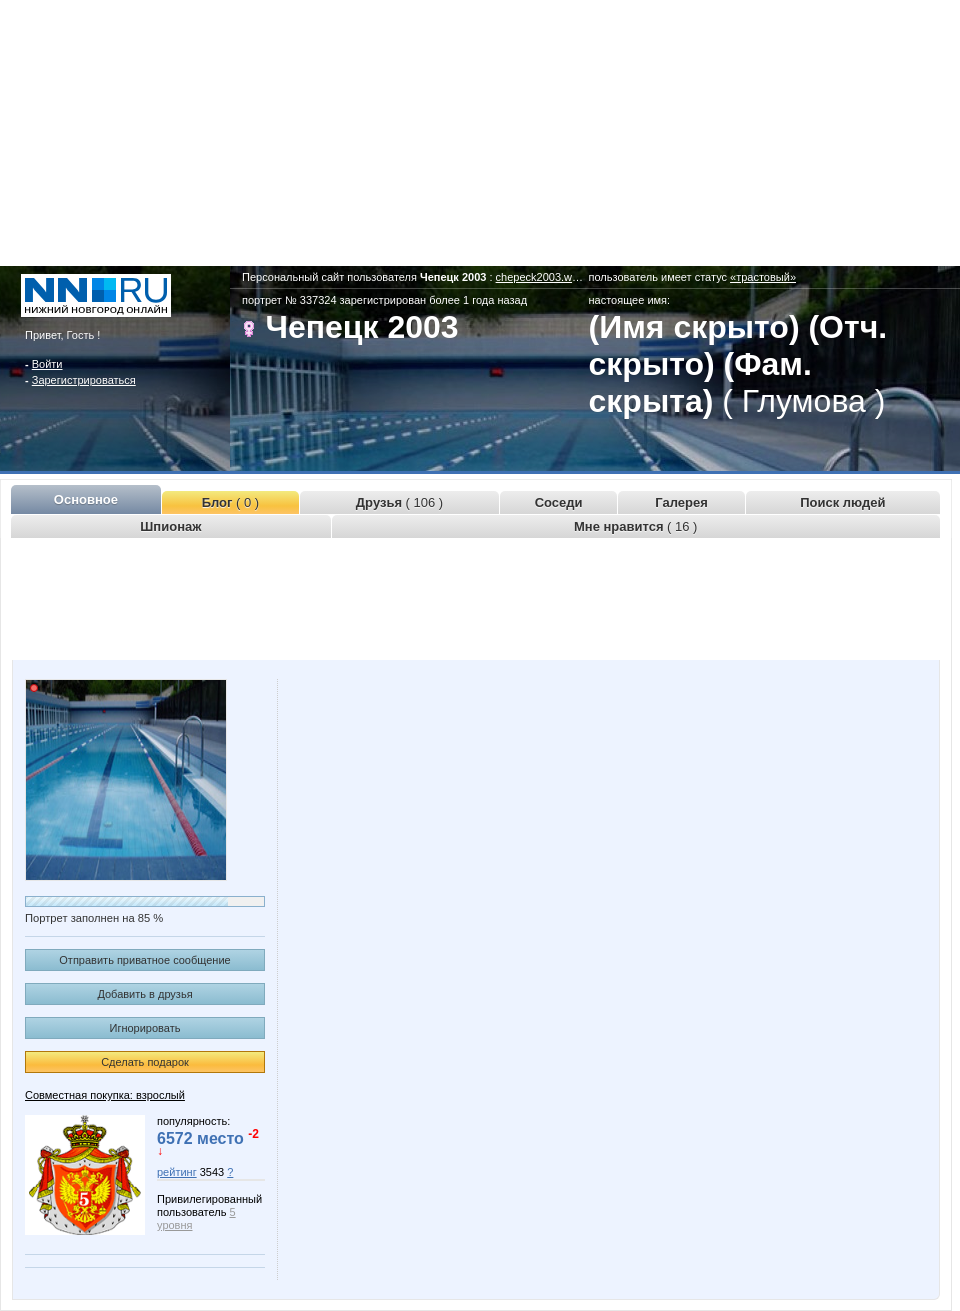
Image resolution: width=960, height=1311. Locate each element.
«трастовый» (763, 277)
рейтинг (177, 1172)
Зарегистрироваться (84, 380)
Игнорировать (145, 1028)
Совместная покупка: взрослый (105, 1095)
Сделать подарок (145, 1062)
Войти (47, 364)
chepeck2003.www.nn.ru (556, 277)
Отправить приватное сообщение (144, 960)
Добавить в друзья (144, 994)
